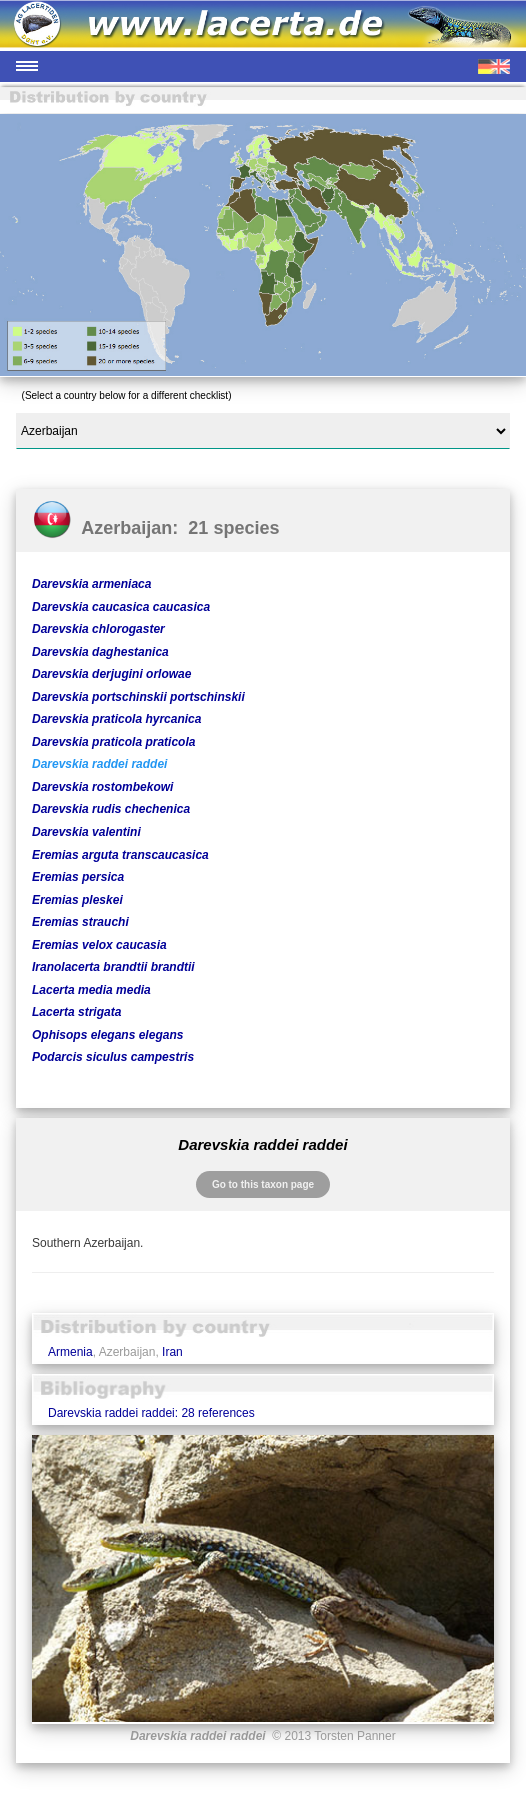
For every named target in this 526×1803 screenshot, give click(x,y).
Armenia (70, 1352)
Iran (172, 1352)
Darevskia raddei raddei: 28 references (151, 1413)
